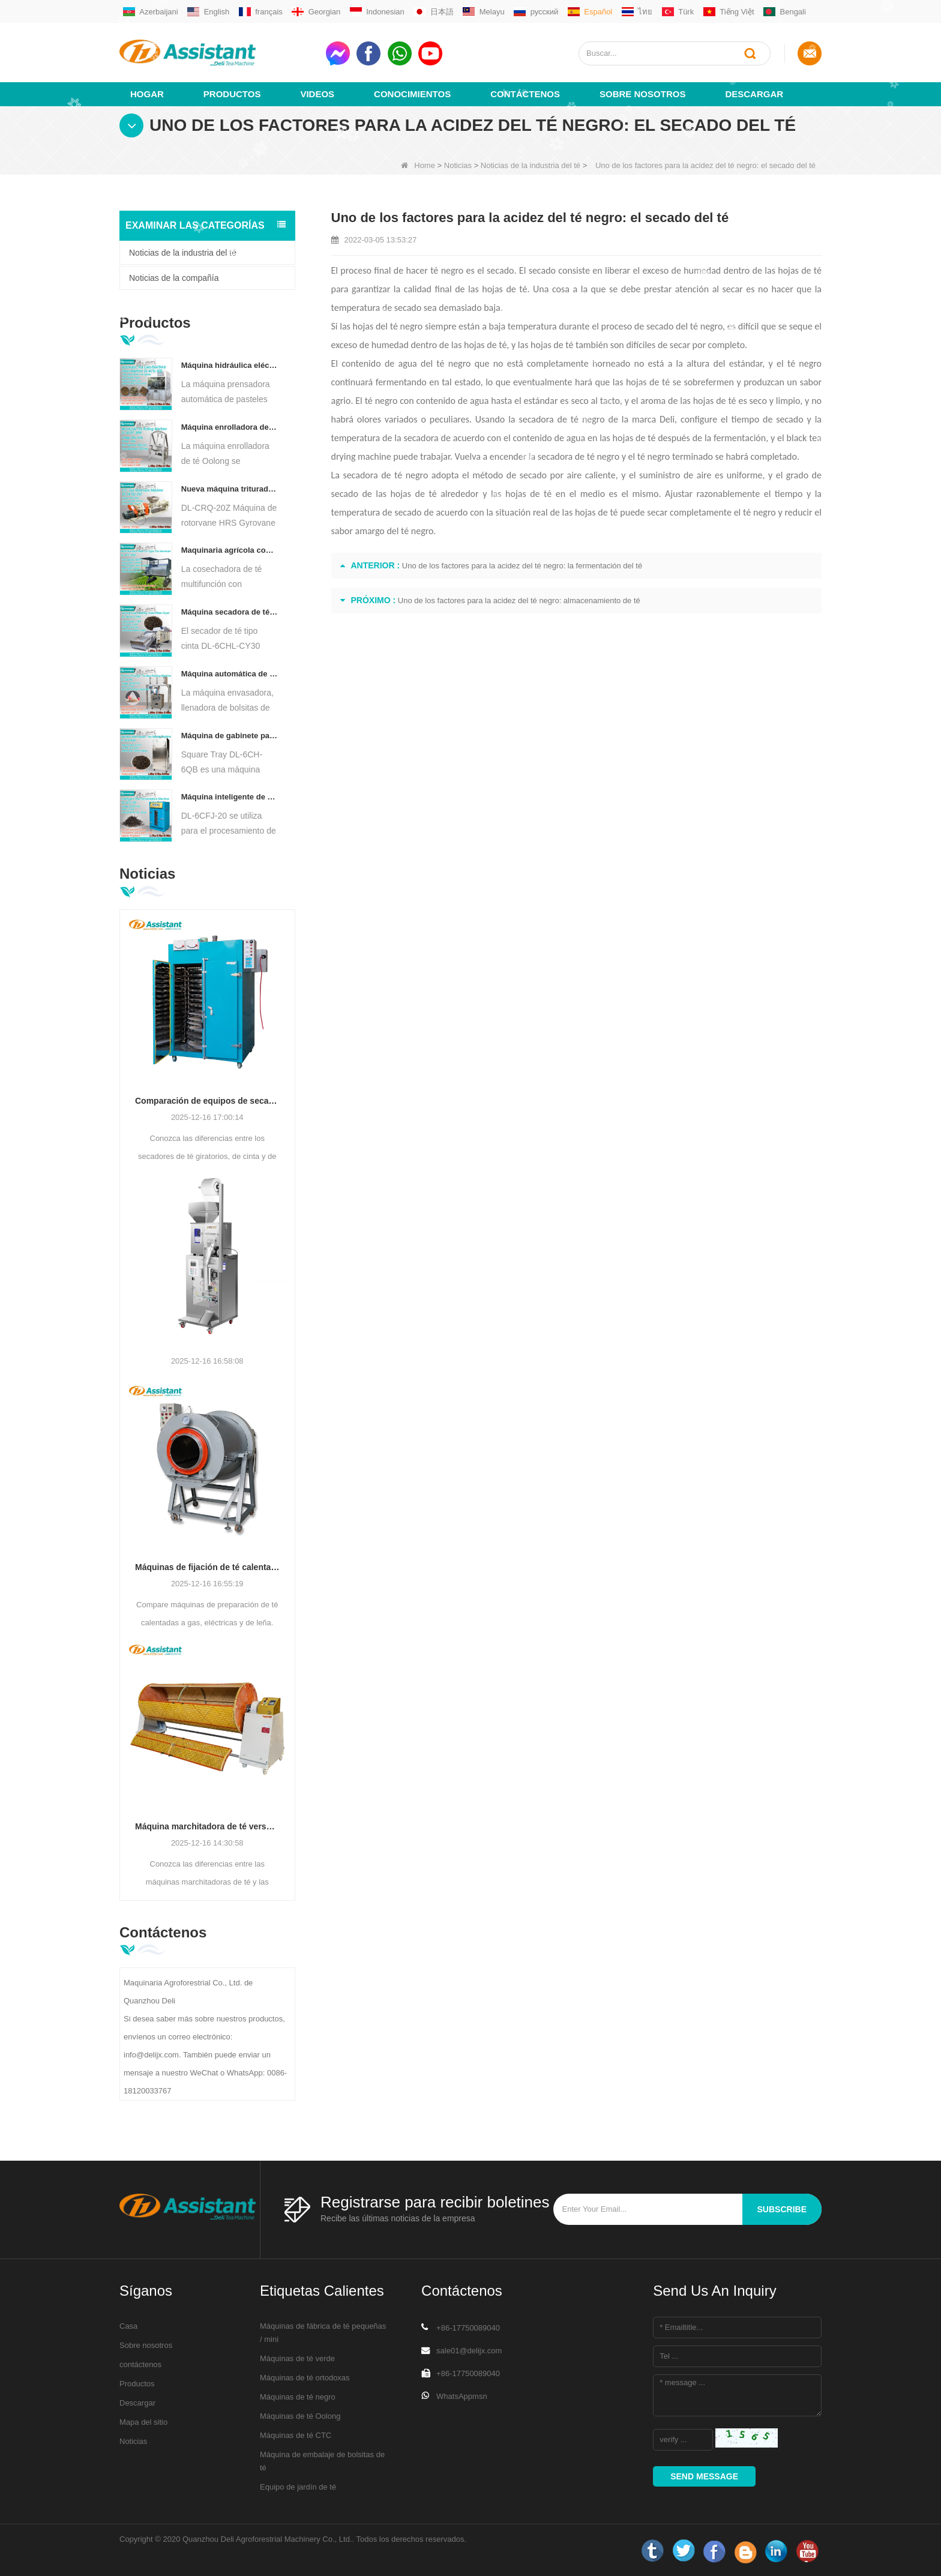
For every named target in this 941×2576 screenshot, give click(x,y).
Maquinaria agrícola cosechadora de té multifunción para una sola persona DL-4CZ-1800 (229, 550)
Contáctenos (525, 94)
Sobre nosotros (642, 94)
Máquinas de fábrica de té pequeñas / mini (323, 2333)
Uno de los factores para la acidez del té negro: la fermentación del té (522, 565)
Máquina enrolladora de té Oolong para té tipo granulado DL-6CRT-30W (229, 427)
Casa (128, 2326)
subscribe (782, 2209)
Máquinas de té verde (297, 2358)
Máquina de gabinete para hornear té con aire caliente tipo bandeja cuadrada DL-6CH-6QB (229, 735)
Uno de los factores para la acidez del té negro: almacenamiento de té (519, 600)
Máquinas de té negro (297, 2396)
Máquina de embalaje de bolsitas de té (322, 2461)
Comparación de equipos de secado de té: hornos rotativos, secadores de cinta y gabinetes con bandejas (207, 1101)
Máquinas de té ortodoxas (305, 2377)
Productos (232, 94)
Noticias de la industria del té (530, 165)
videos (317, 94)
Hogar (147, 94)
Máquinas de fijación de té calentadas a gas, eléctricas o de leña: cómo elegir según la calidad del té (207, 1567)
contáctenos (140, 2364)
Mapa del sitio (143, 2422)
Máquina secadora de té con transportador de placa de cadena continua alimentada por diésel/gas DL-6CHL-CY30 (229, 611)
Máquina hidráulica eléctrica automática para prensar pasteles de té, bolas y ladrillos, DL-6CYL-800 (229, 365)
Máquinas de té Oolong (300, 2416)
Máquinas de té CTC (295, 2435)
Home (418, 165)
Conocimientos (412, 94)
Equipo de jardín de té (298, 2486)
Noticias (458, 165)
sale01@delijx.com (469, 2350)
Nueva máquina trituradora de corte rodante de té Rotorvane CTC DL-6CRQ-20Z (229, 488)
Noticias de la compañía (173, 278)
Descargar (754, 94)
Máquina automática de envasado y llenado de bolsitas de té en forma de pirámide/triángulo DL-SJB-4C (229, 673)
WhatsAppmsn (461, 2396)
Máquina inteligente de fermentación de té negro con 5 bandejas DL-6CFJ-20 (229, 796)
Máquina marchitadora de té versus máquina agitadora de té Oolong (207, 1826)
